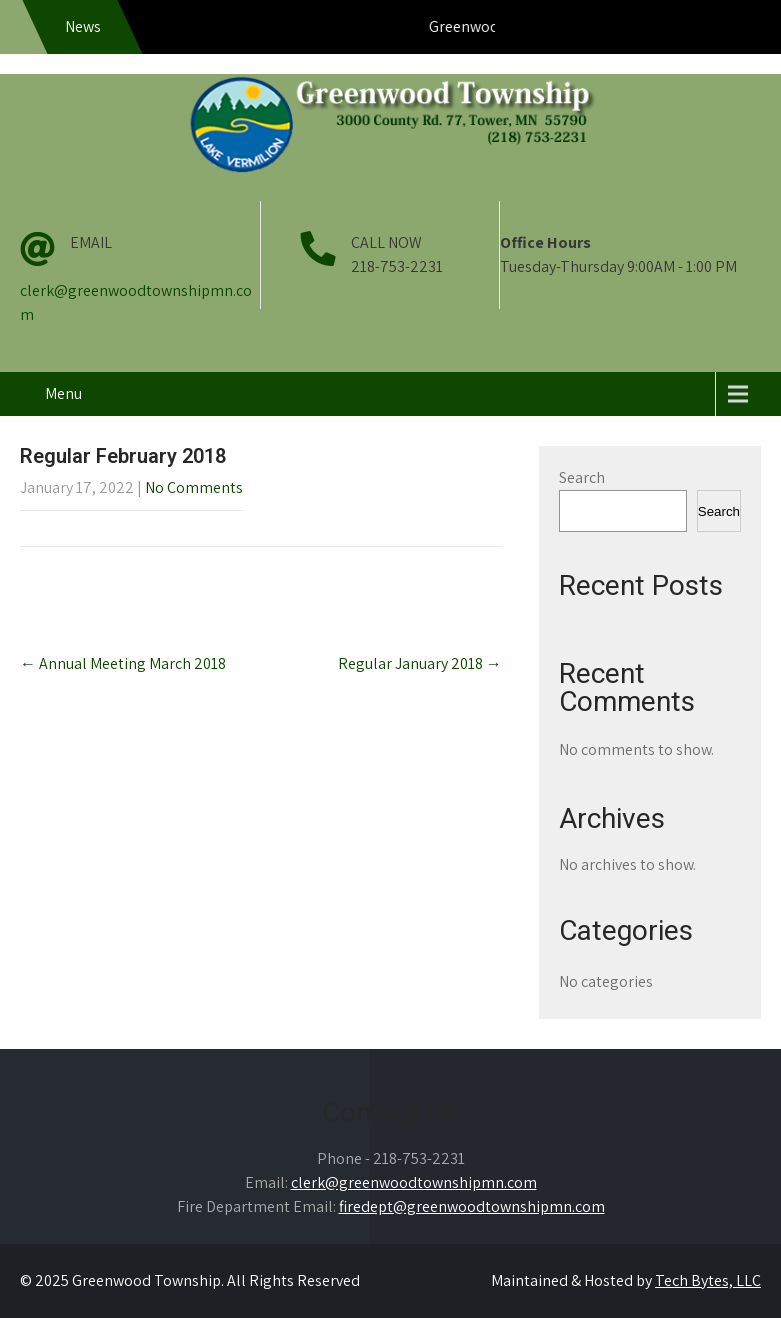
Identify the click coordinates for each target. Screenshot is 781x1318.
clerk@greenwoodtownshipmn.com (414, 1182)
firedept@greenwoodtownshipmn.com (472, 1206)
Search (582, 477)
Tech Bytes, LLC (708, 1280)
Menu (63, 393)
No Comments (194, 487)
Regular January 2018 (420, 663)
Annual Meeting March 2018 (123, 663)
